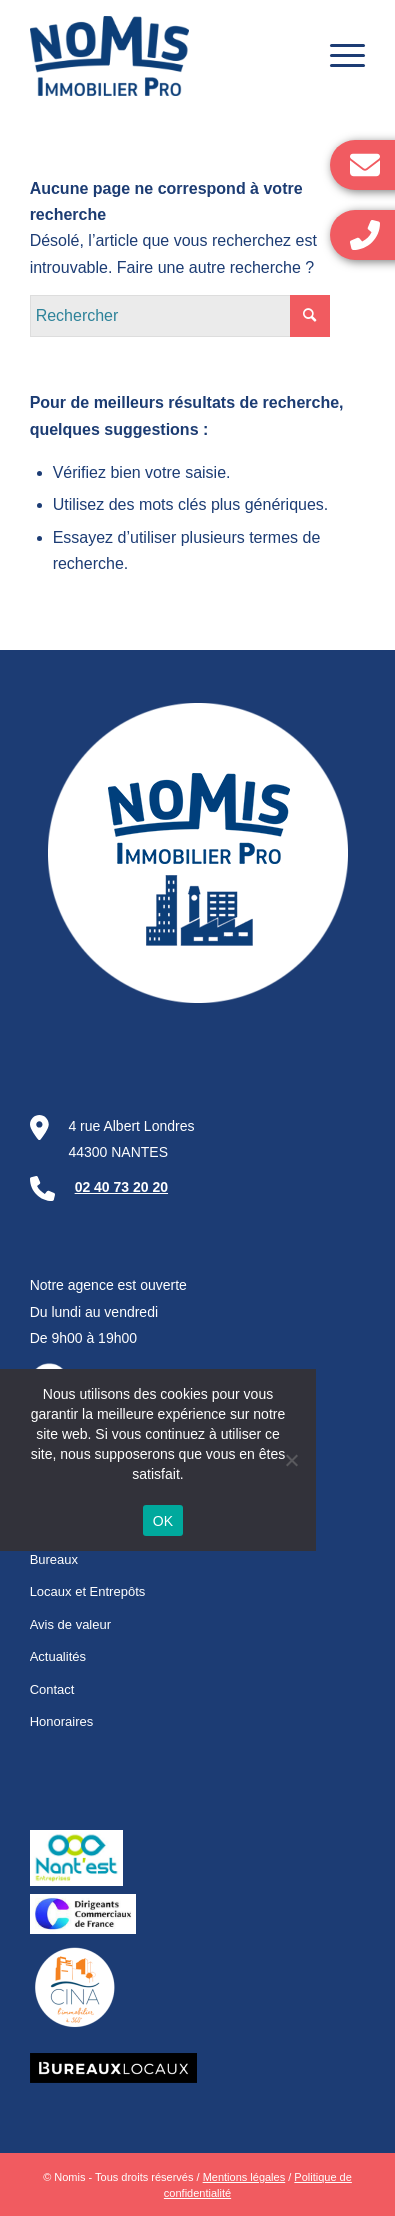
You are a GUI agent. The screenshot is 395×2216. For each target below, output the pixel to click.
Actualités (58, 1656)
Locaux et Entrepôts (88, 1591)
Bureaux (54, 1559)
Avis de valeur (70, 1624)
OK (163, 1521)
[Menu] (337, 56)
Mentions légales (244, 2177)
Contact (52, 1689)
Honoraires (62, 1721)
